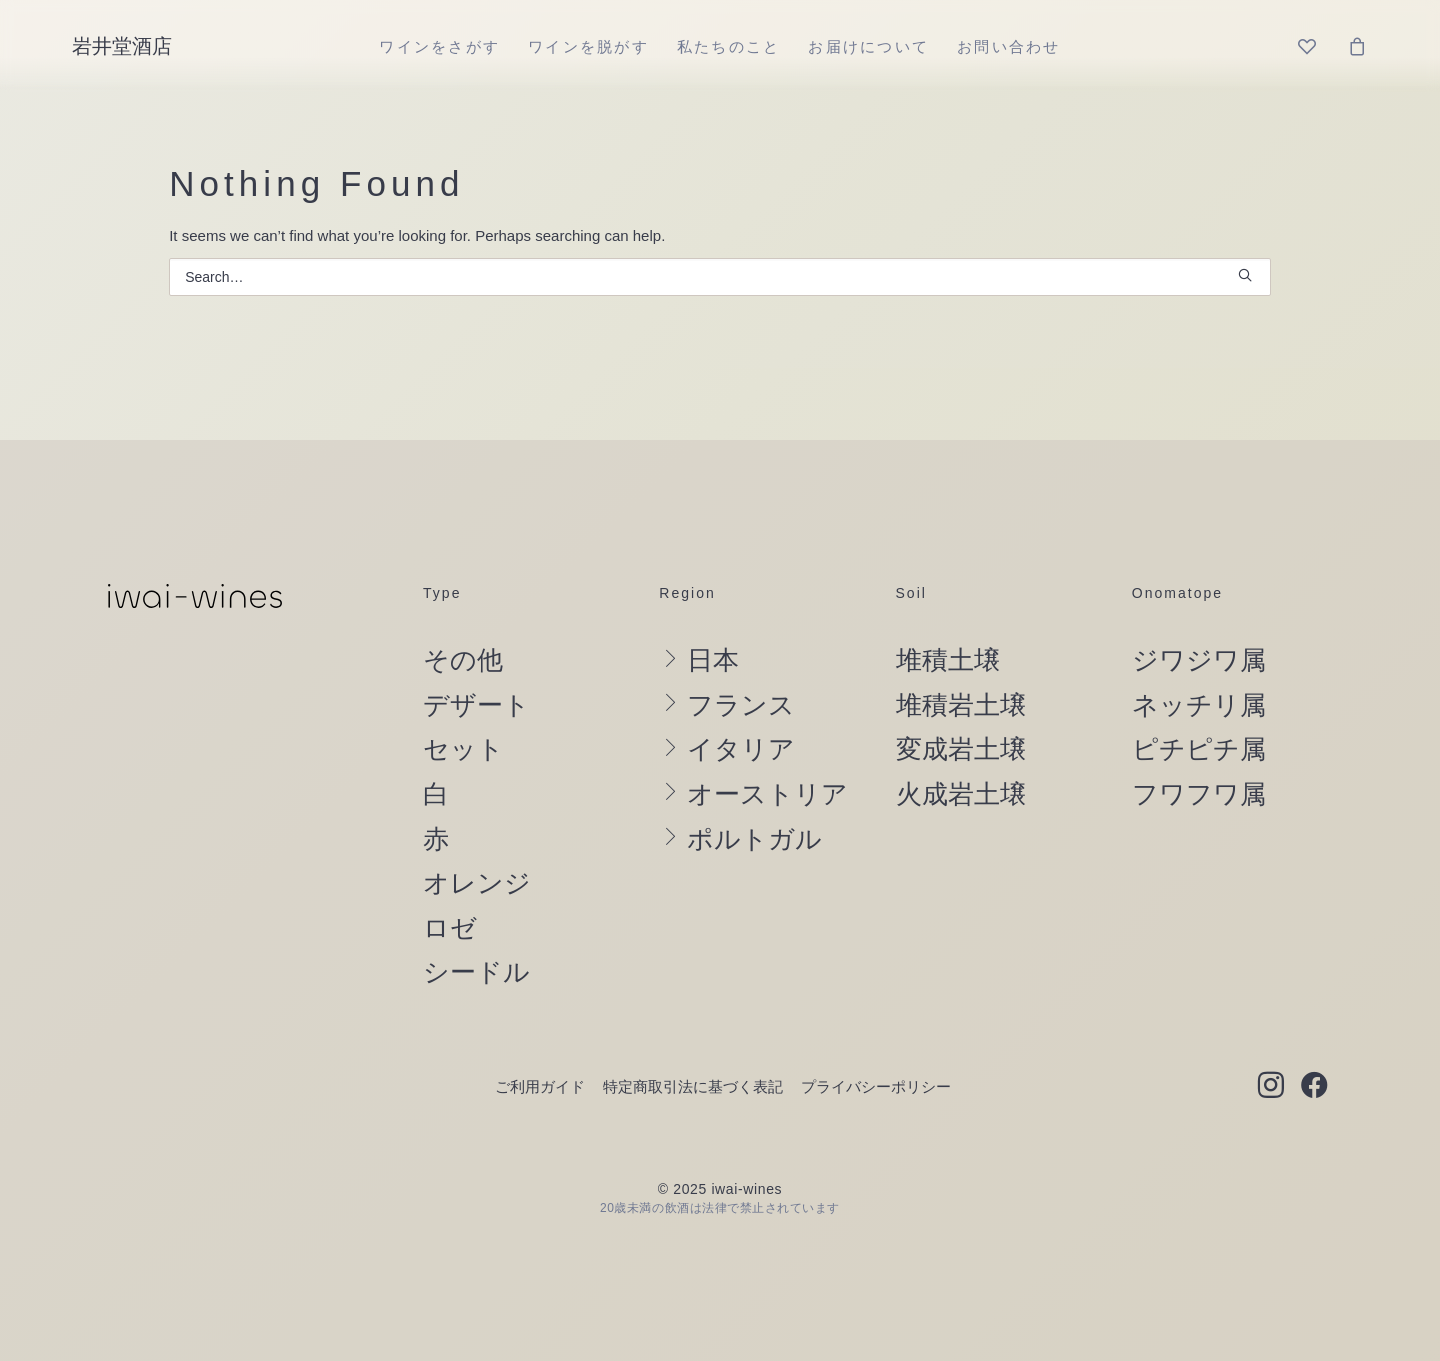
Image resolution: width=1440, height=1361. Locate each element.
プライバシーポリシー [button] (876, 1086)
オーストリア (767, 794)
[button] (1245, 275)
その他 (463, 660)
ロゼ (450, 928)
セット (463, 749)
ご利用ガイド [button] (540, 1086)
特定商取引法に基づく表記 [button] (693, 1086)
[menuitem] (439, 46)
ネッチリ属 (1199, 705)
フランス (741, 705)
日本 (713, 660)
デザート (476, 705)
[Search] (720, 277)
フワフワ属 (1199, 794)
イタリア (741, 749)
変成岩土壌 (961, 749)
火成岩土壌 (961, 794)
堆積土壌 (948, 660)
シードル (476, 972)
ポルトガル (754, 839)
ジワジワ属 (1199, 660)
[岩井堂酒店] (122, 46)
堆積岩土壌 (961, 705)
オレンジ (477, 883)
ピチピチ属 (1199, 749)
